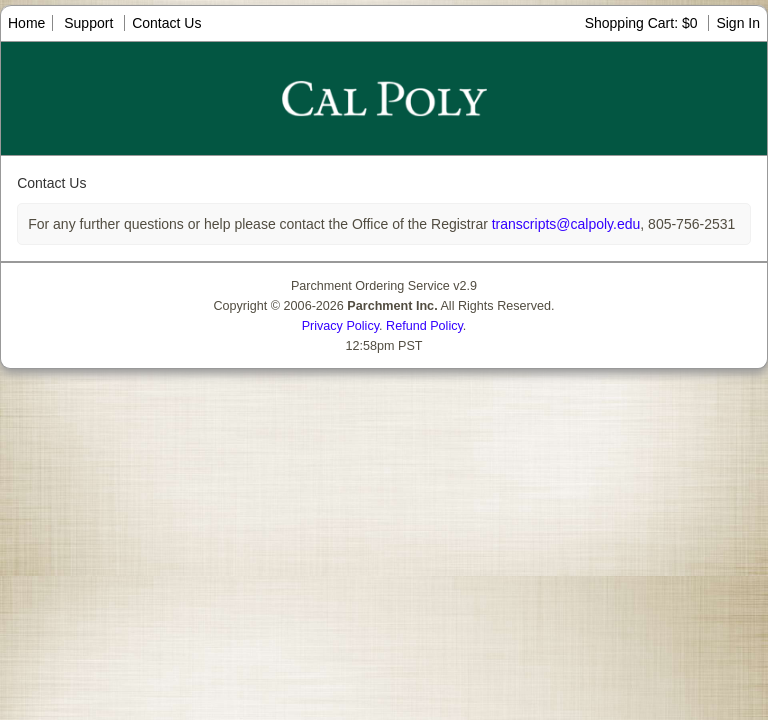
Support (88, 23)
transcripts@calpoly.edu (564, 224)
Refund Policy (424, 326)
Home (26, 23)
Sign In (738, 23)
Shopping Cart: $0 (643, 23)
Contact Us (166, 23)
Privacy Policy (340, 326)
